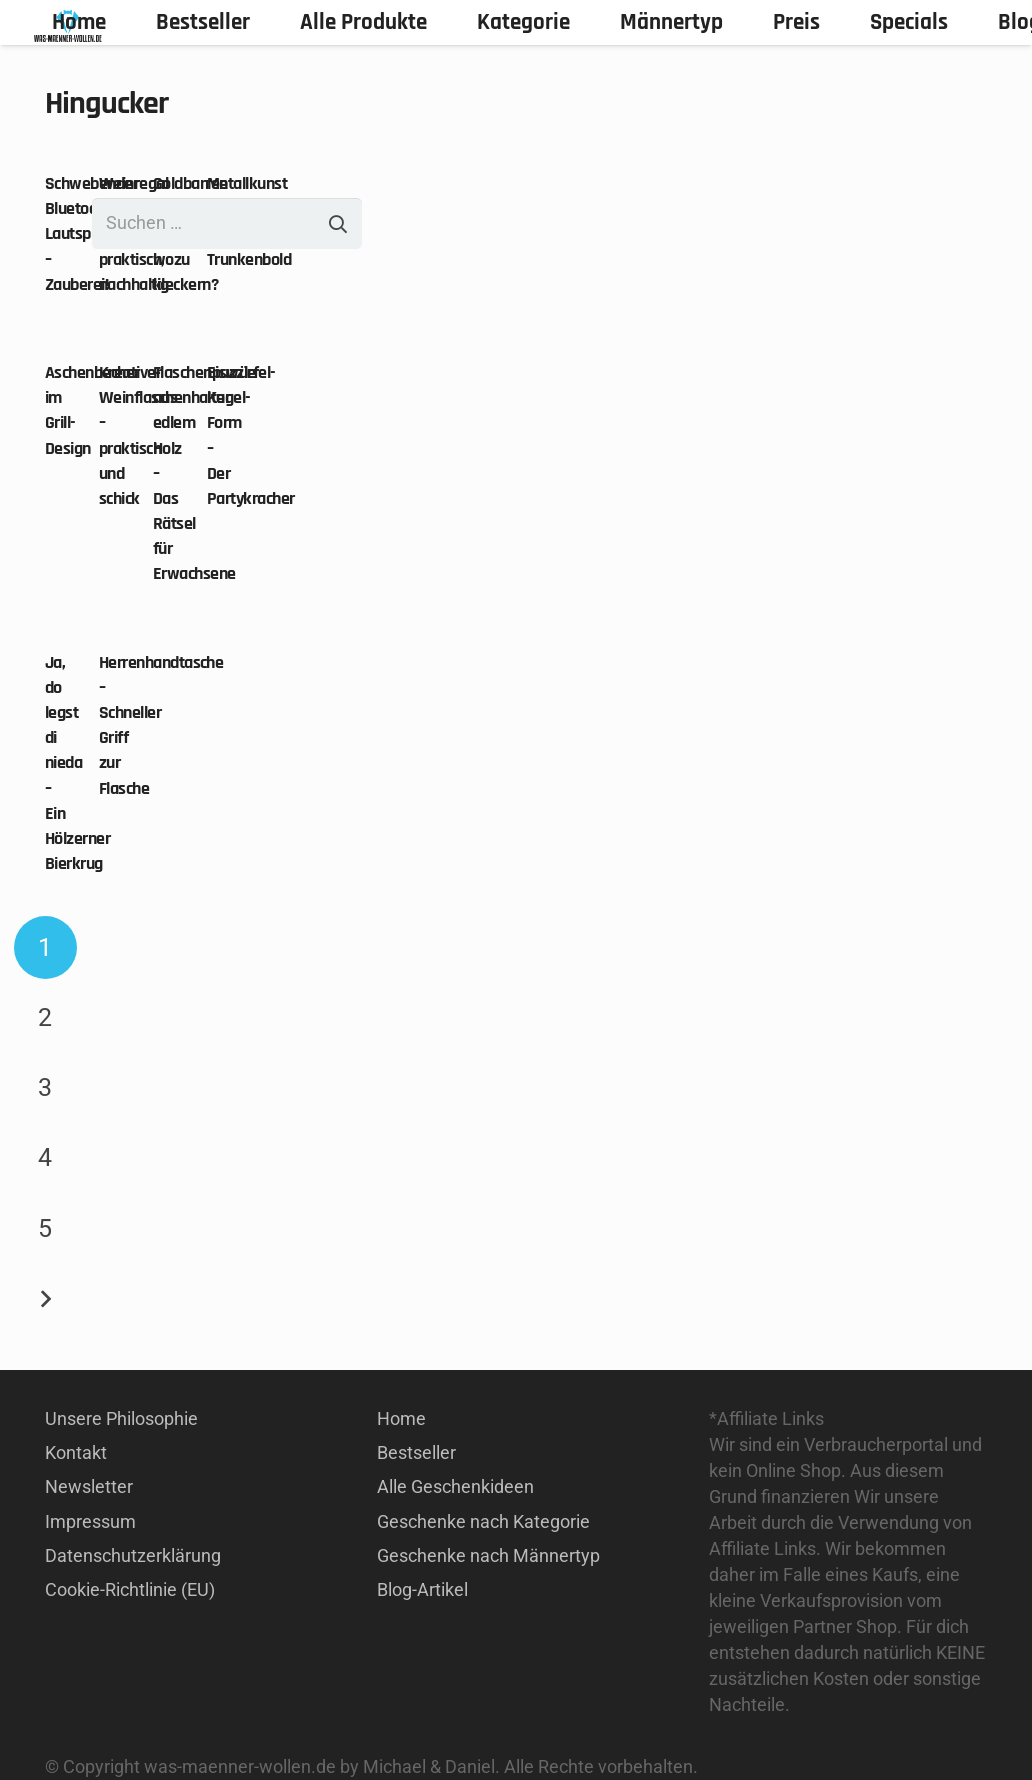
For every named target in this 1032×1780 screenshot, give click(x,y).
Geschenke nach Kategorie (483, 1521)
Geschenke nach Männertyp (488, 1555)
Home (401, 1418)
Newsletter (89, 1486)
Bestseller (416, 1452)
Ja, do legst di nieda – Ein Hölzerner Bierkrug (77, 763)
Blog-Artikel (422, 1589)
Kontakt (76, 1452)
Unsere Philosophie (121, 1418)
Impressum (90, 1521)
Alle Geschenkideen (455, 1486)
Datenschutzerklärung (133, 1555)
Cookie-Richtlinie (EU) (130, 1589)
